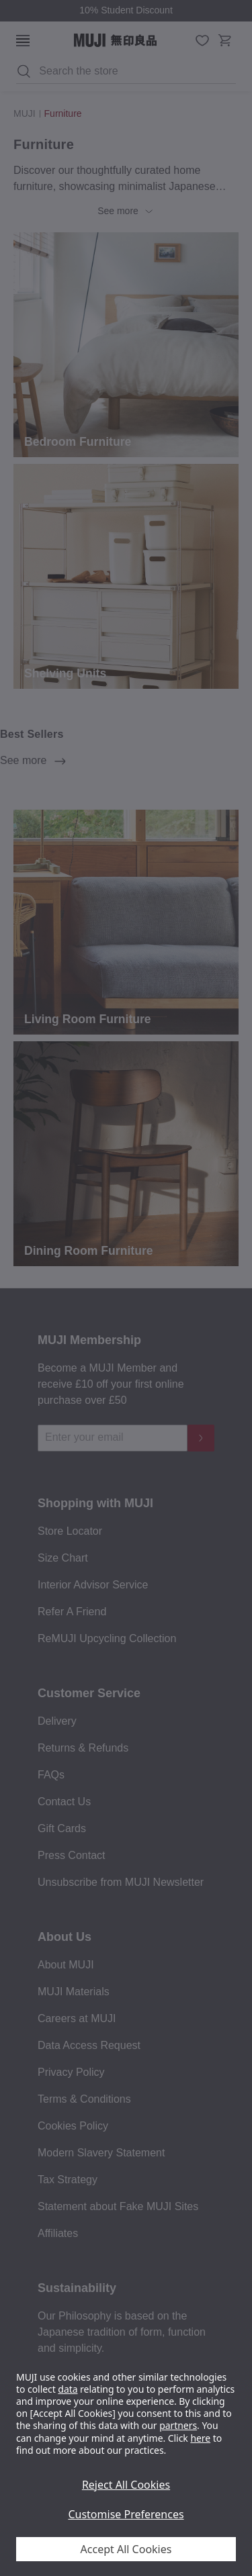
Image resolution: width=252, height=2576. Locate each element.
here (200, 2438)
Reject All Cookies (126, 2484)
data (67, 2389)
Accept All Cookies (126, 2549)
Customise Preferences (125, 2514)
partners (178, 2425)
